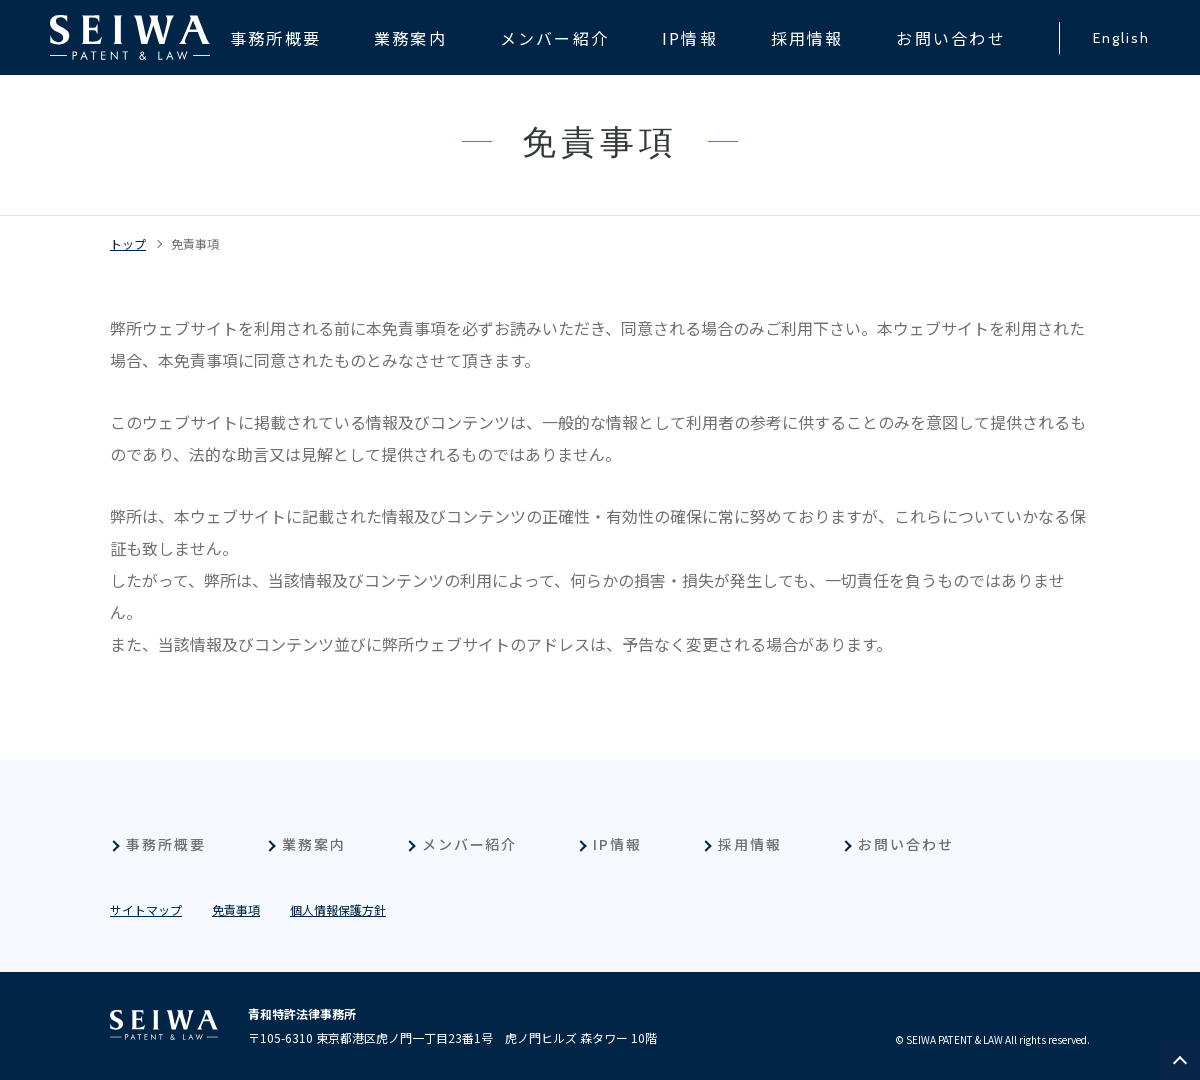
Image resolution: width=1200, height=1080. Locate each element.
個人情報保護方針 (338, 909)
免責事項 (195, 243)
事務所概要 (166, 844)
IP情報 (617, 844)
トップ (128, 243)
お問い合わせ (906, 844)
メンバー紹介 (470, 844)
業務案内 (314, 844)
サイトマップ (146, 909)
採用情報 (750, 844)
